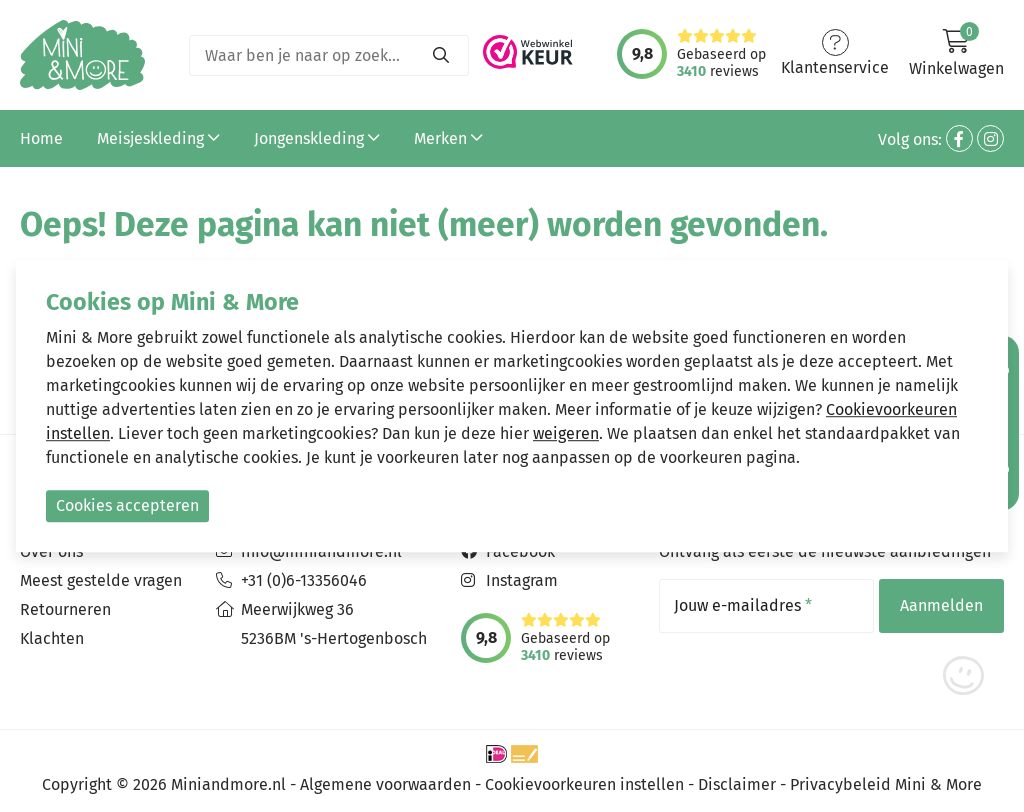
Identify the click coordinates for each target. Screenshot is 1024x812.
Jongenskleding (317, 138)
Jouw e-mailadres (743, 606)
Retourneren (65, 609)
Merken (448, 138)
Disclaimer (737, 784)
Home (41, 138)
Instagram (522, 580)
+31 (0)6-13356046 (304, 580)
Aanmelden (941, 605)
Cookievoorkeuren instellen (584, 784)
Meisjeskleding (158, 138)
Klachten (52, 638)
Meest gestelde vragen (101, 580)
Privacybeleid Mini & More (886, 784)
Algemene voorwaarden (385, 784)
